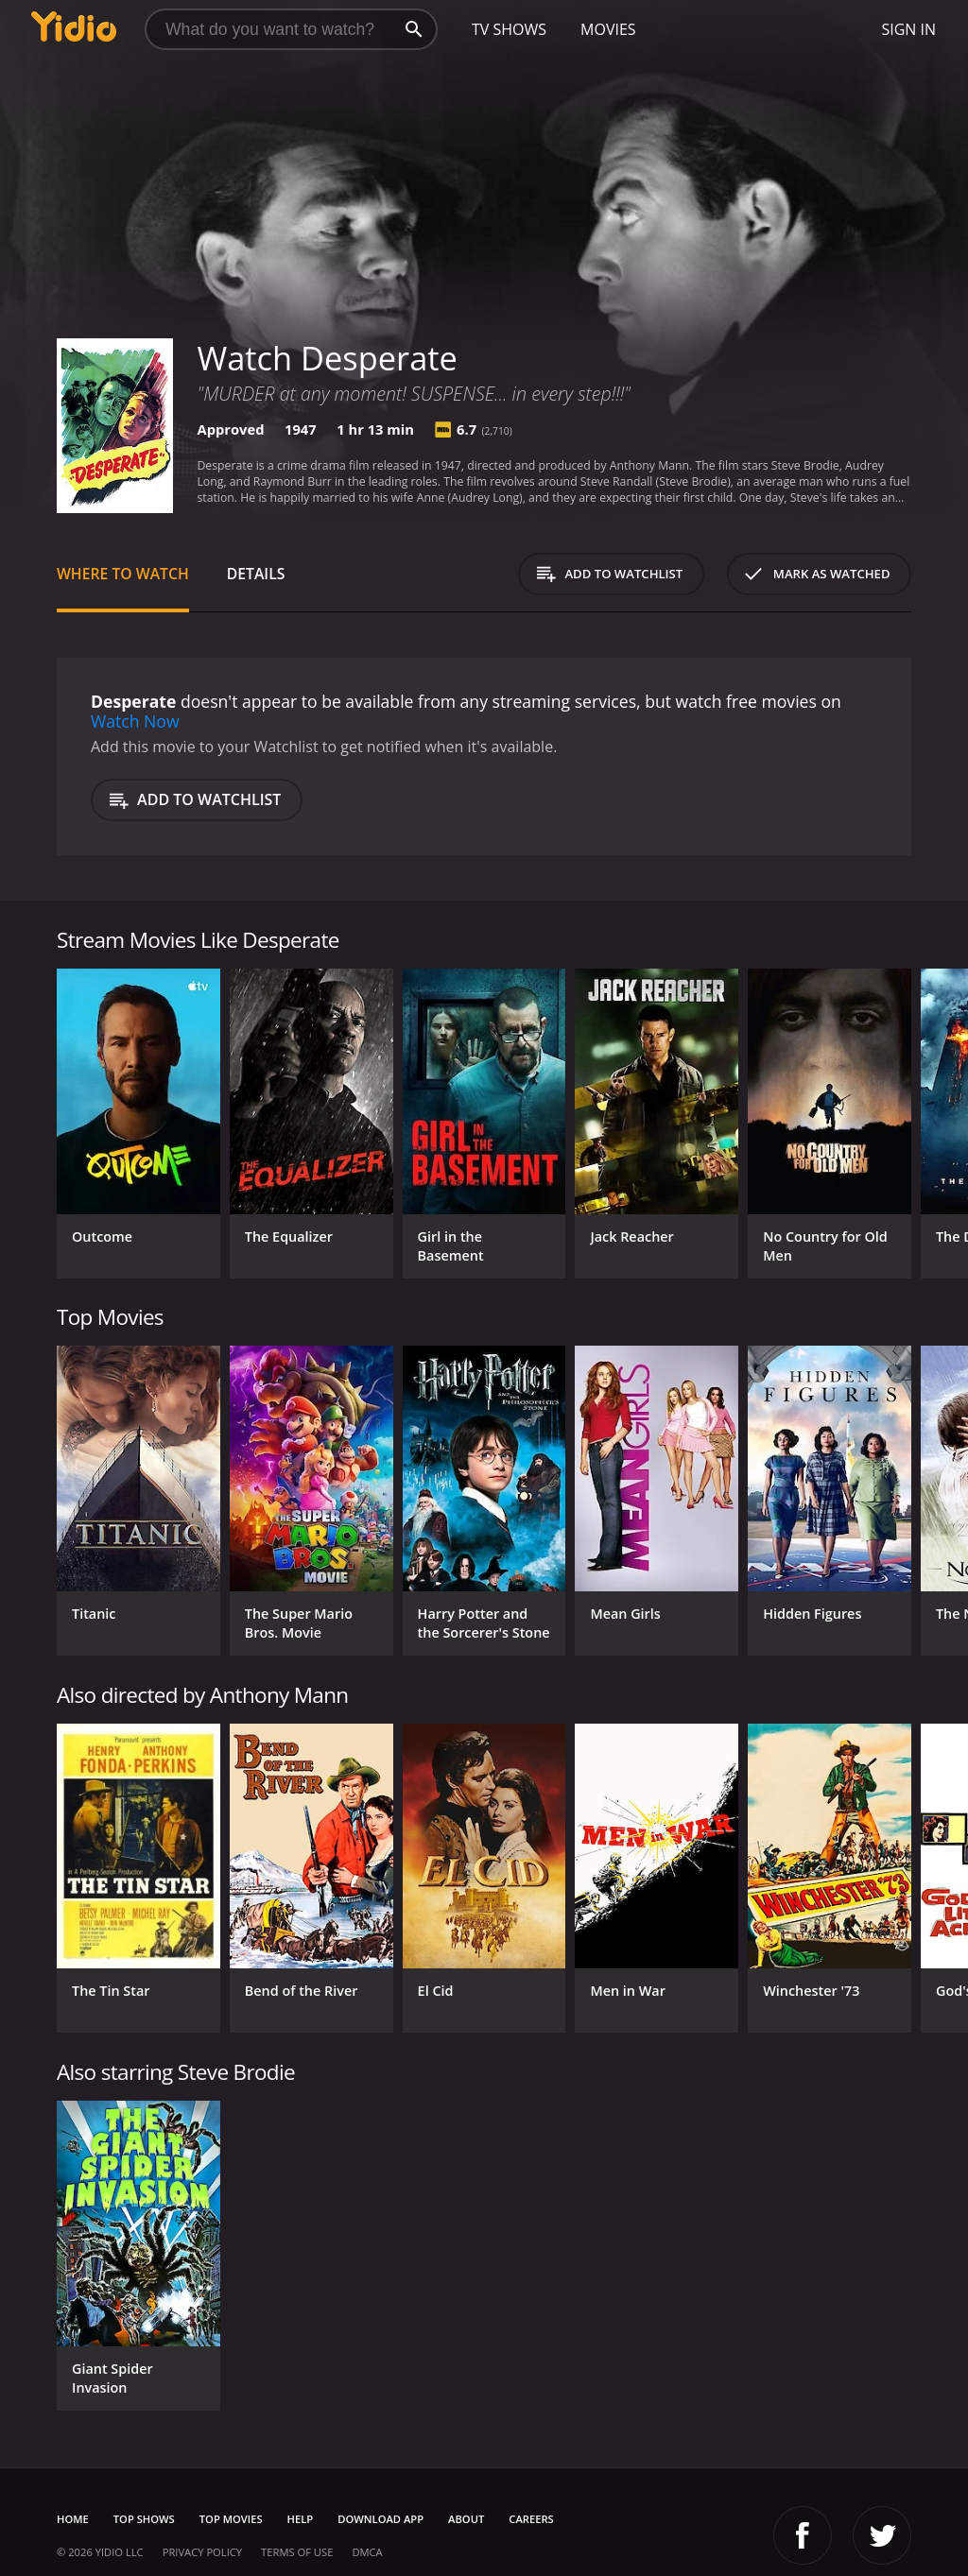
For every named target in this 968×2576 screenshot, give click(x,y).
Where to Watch (123, 573)
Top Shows (144, 2519)
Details (256, 573)
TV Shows (509, 29)
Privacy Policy (202, 2552)
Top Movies (231, 2519)
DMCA (367, 2552)
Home (73, 2519)
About (466, 2519)
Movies (608, 29)
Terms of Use (297, 2552)
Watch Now (135, 721)
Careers (531, 2519)
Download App (380, 2519)
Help (300, 2519)
